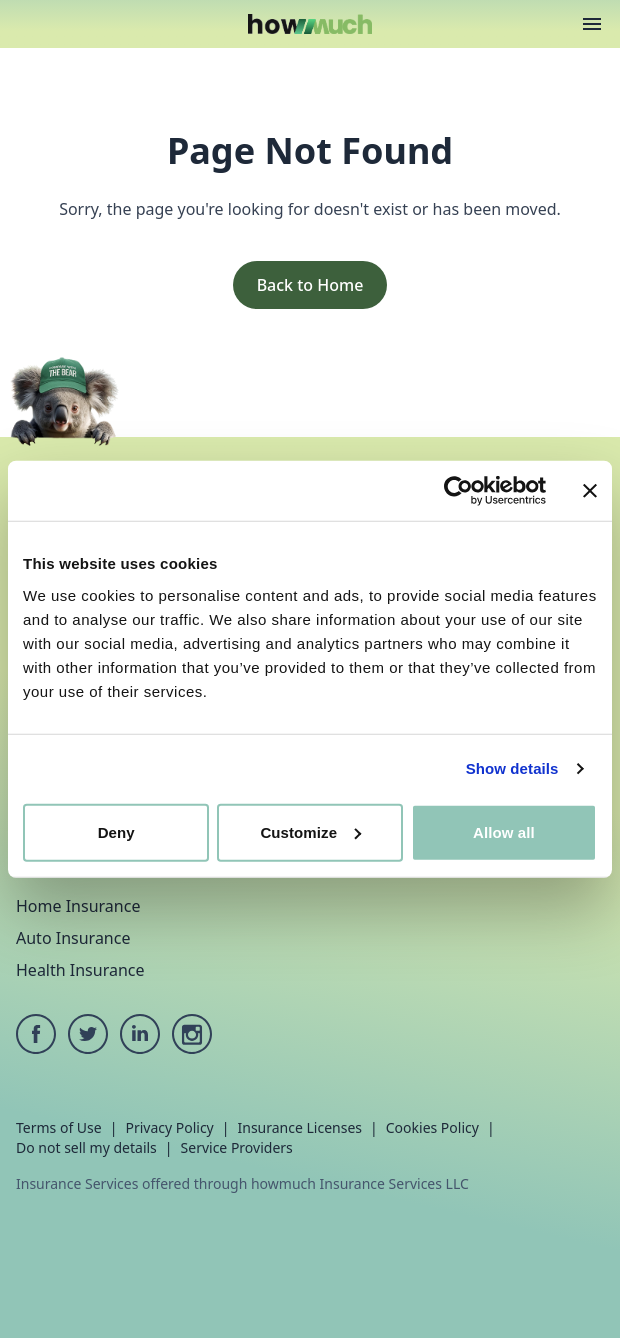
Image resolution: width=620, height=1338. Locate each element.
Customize (310, 831)
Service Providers (237, 1147)
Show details (512, 768)
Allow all (504, 831)
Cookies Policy (432, 1127)
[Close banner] (590, 491)
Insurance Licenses (299, 1127)
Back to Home (310, 285)
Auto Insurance (73, 938)
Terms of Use (59, 1127)
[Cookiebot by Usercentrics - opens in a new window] (458, 491)
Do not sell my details (86, 1147)
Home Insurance (78, 906)
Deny (116, 831)
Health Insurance (80, 970)
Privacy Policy (169, 1127)
